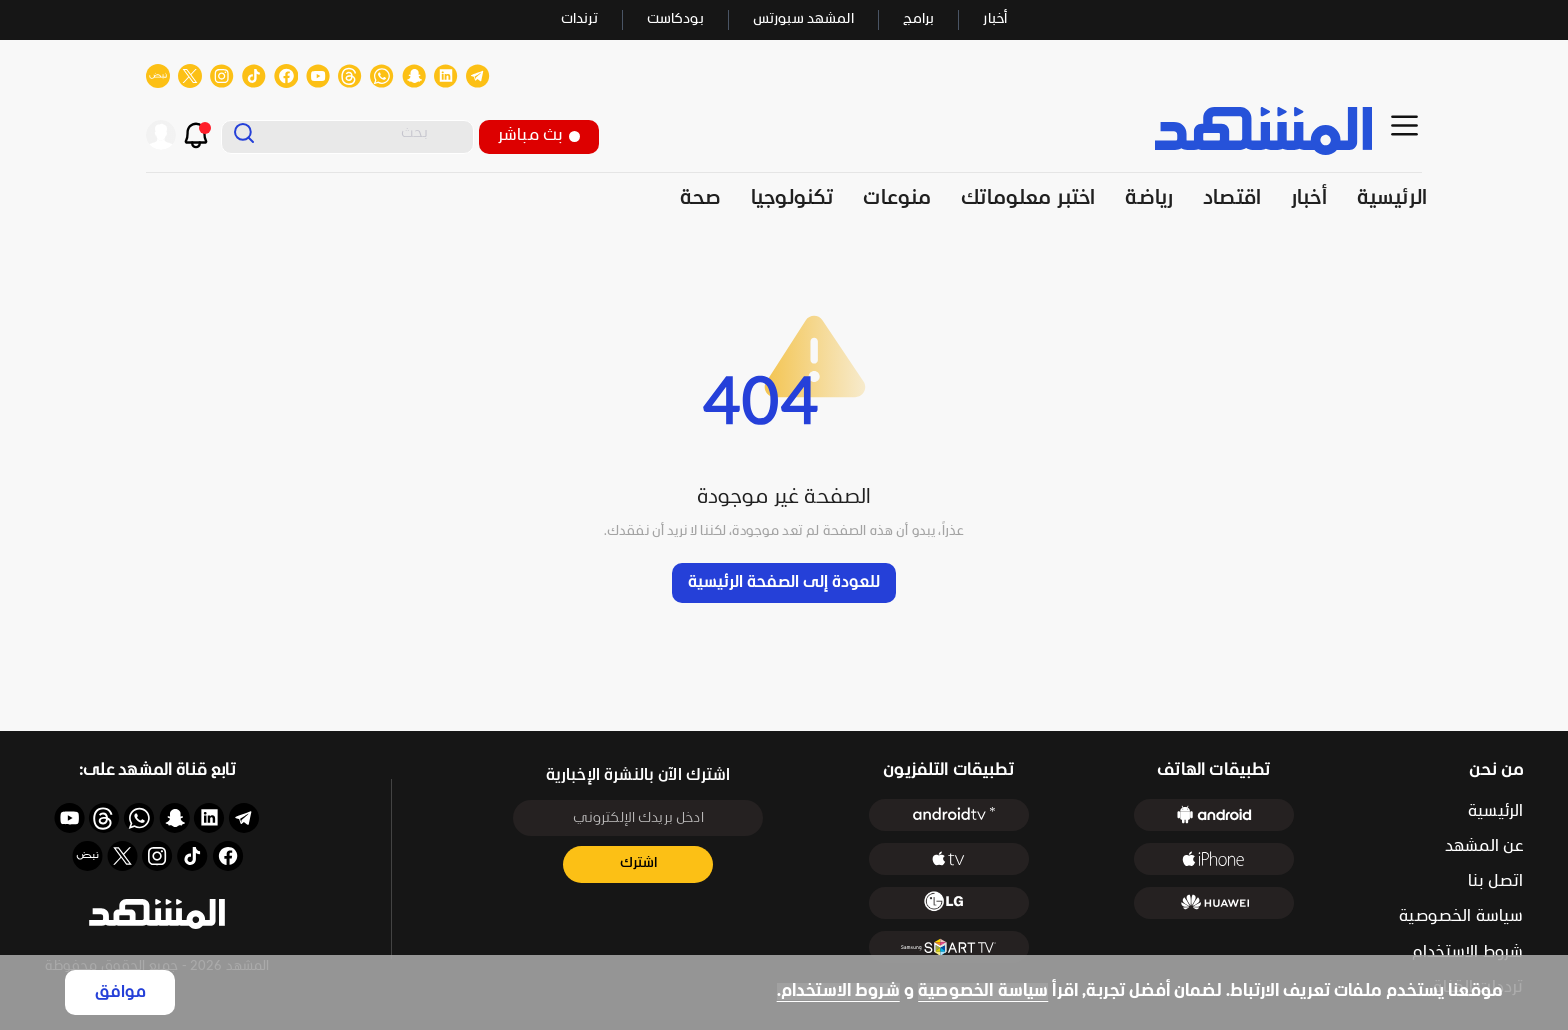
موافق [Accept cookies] (120, 992)
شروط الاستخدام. (838, 991)
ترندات (579, 19)
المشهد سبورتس (803, 19)
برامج (919, 19)
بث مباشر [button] (539, 135)
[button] (157, 914)
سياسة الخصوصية (983, 991)
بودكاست (675, 19)
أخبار (995, 19)
